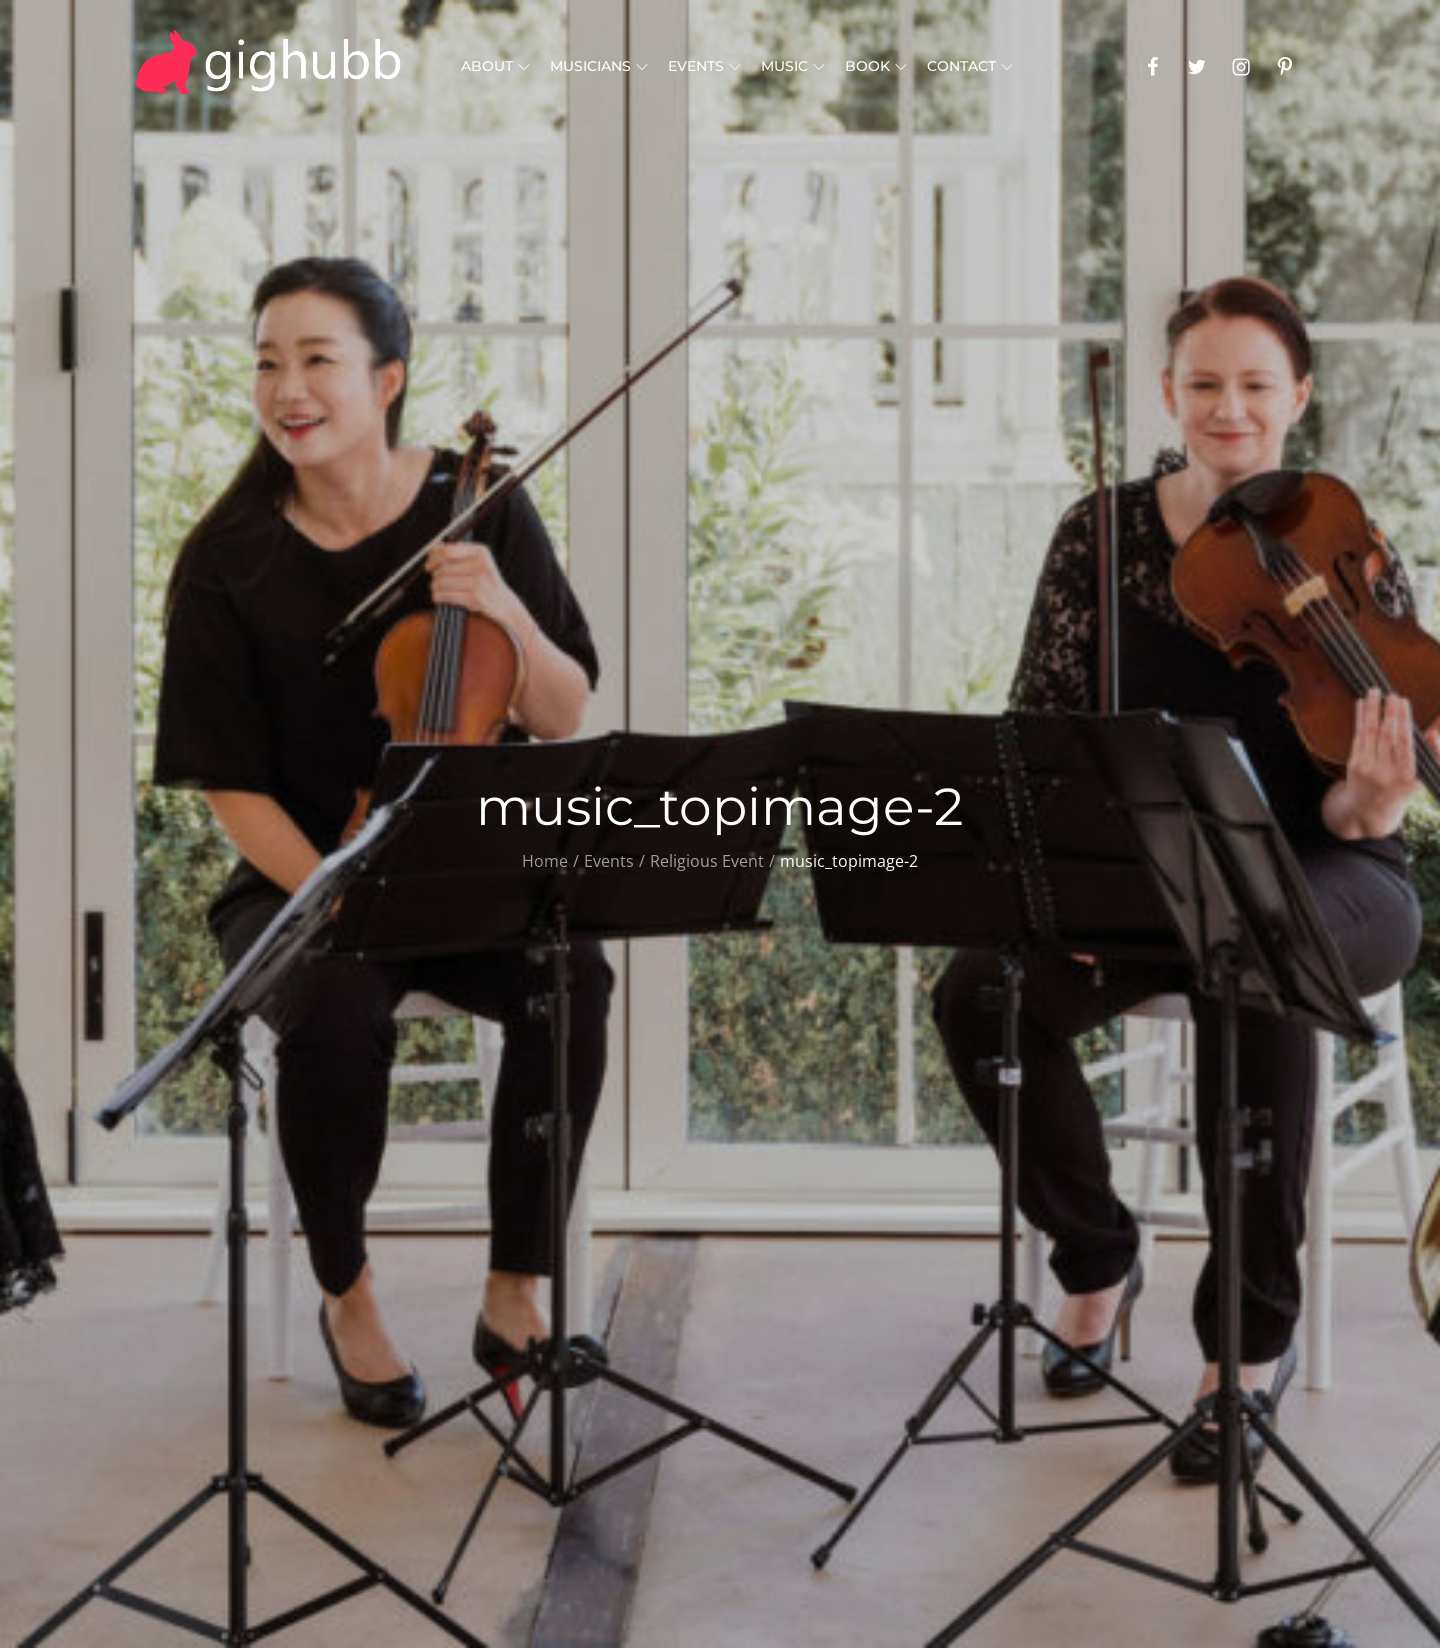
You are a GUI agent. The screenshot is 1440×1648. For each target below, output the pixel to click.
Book (876, 66)
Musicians (599, 66)
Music (793, 66)
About (495, 66)
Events (704, 66)
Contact (970, 66)
